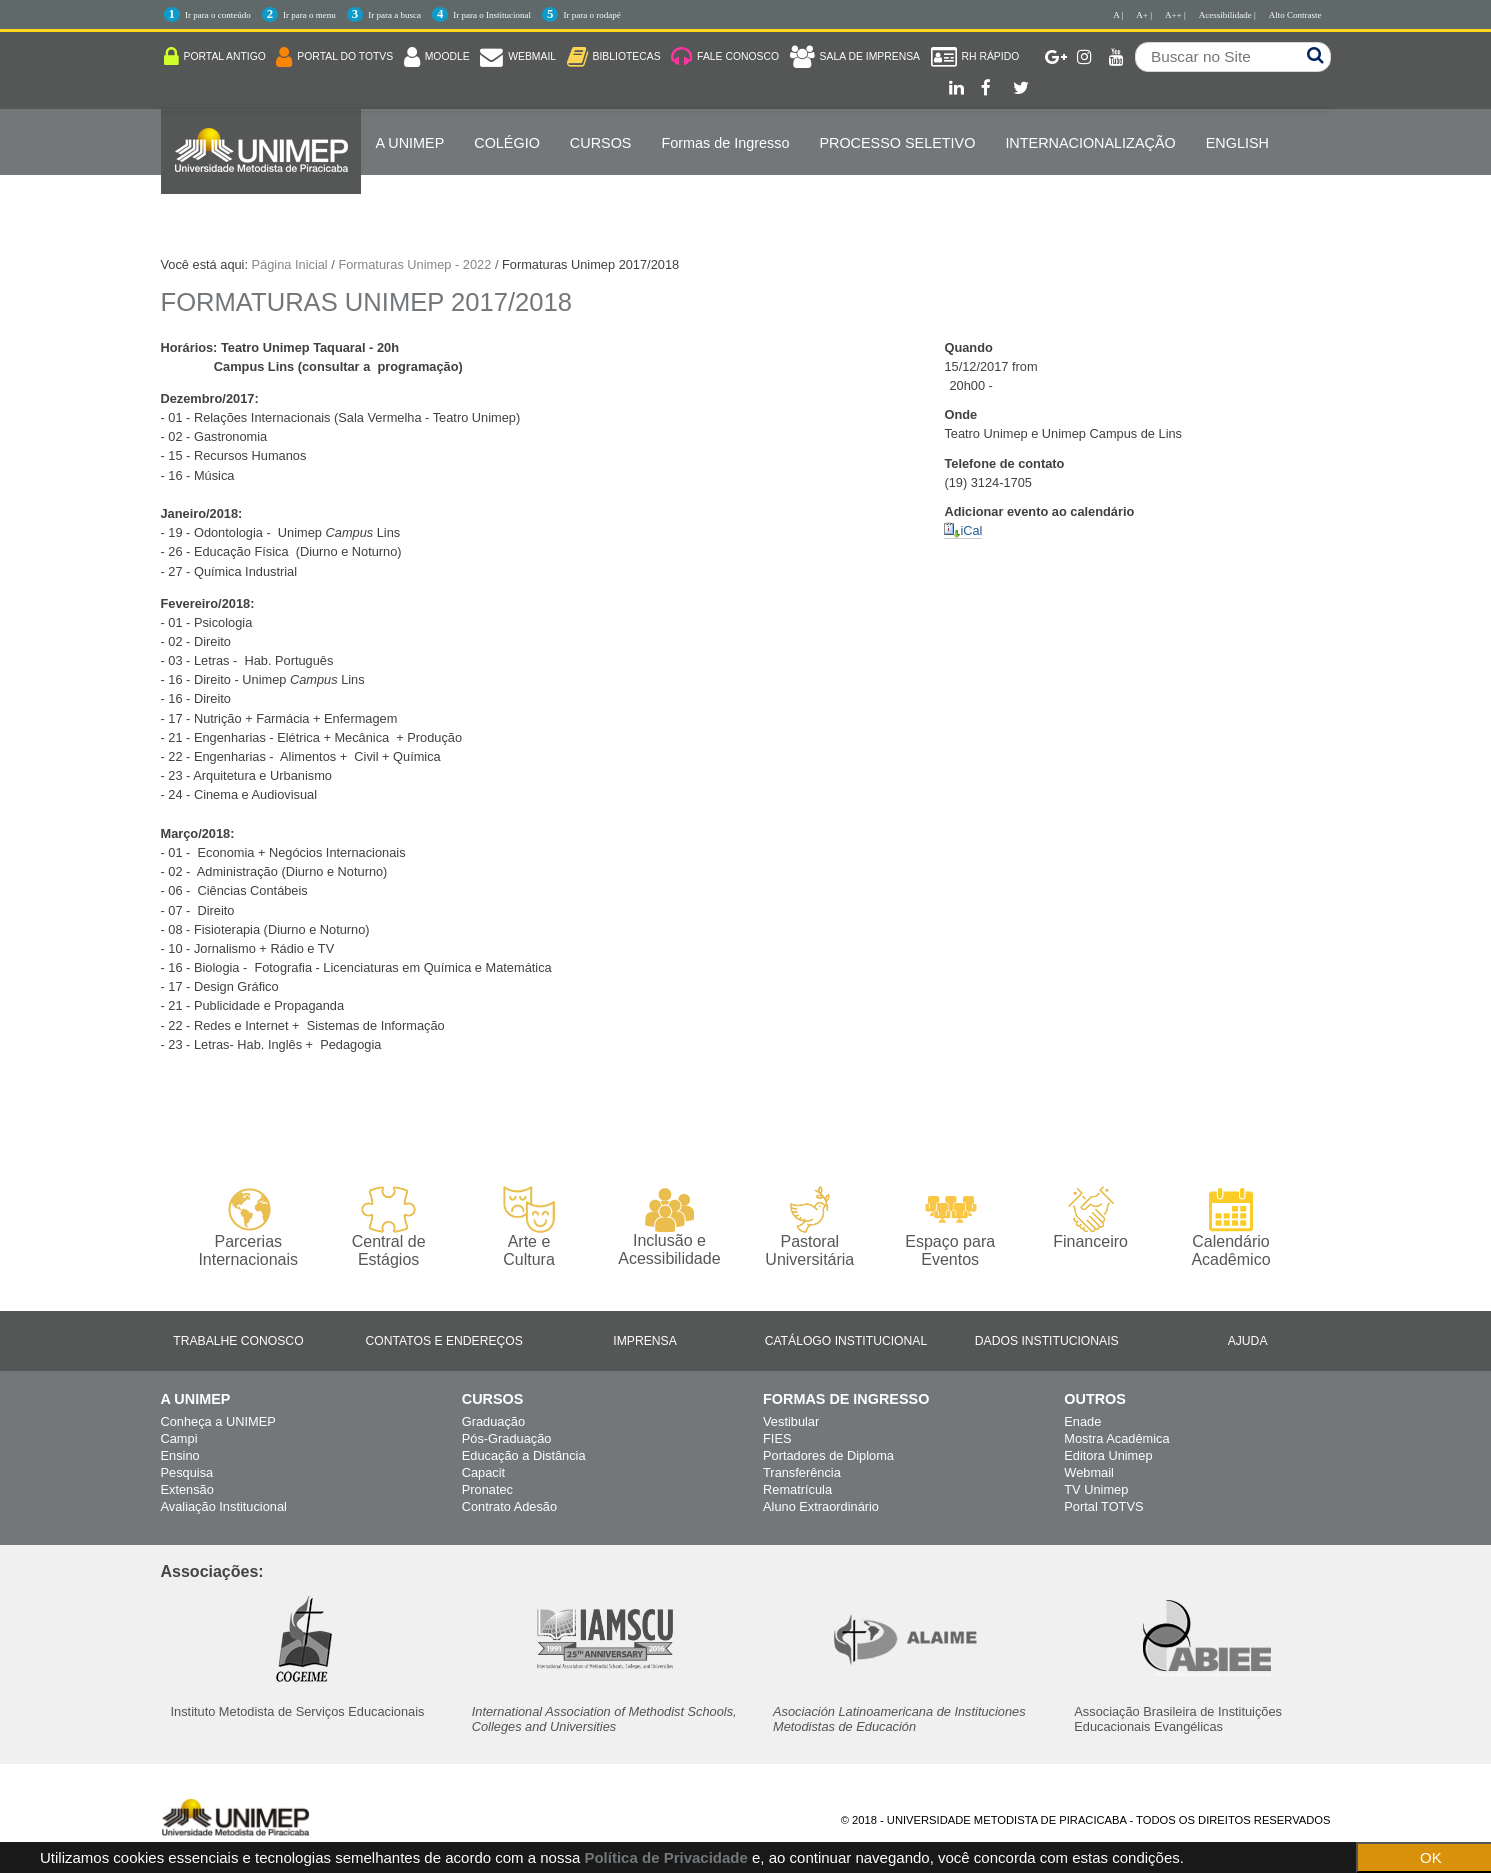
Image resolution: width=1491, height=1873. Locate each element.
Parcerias (248, 1227)
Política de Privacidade (665, 1857)
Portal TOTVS (1103, 1506)
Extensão (187, 1489)
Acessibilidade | (1227, 15)
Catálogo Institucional (846, 1341)
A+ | (1144, 15)
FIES (777, 1438)
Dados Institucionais (1047, 1341)
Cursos (601, 143)
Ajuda (1248, 1341)
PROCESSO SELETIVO (897, 143)
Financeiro (1090, 1218)
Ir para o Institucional (492, 15)
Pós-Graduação (507, 1438)
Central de (388, 1227)
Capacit (483, 1472)
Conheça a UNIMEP (218, 1421)
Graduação (493, 1421)
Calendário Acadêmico (1230, 1227)
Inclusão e (669, 1227)
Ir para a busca (394, 15)
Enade (1082, 1421)
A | (1118, 15)
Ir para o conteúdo (218, 15)
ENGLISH (1237, 143)
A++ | (1175, 15)
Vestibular (791, 1421)
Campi (179, 1438)
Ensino (180, 1455)
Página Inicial (290, 264)
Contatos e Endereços (444, 1341)
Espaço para (950, 1227)
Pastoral (809, 1227)
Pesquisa (187, 1472)
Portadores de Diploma (828, 1455)
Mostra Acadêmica (1116, 1438)
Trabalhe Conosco (238, 1341)
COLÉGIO (507, 143)
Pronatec (487, 1489)
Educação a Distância (524, 1455)
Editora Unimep (1108, 1455)
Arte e (528, 1227)
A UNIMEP (410, 143)
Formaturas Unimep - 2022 (414, 264)
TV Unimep (1096, 1489)
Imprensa (645, 1341)
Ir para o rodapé (591, 15)
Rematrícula (797, 1489)
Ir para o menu (309, 15)
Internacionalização (1090, 143)
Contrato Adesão (509, 1506)
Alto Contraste (1295, 15)
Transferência (802, 1472)
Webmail (1089, 1472)
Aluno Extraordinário (821, 1506)
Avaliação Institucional (224, 1506)
